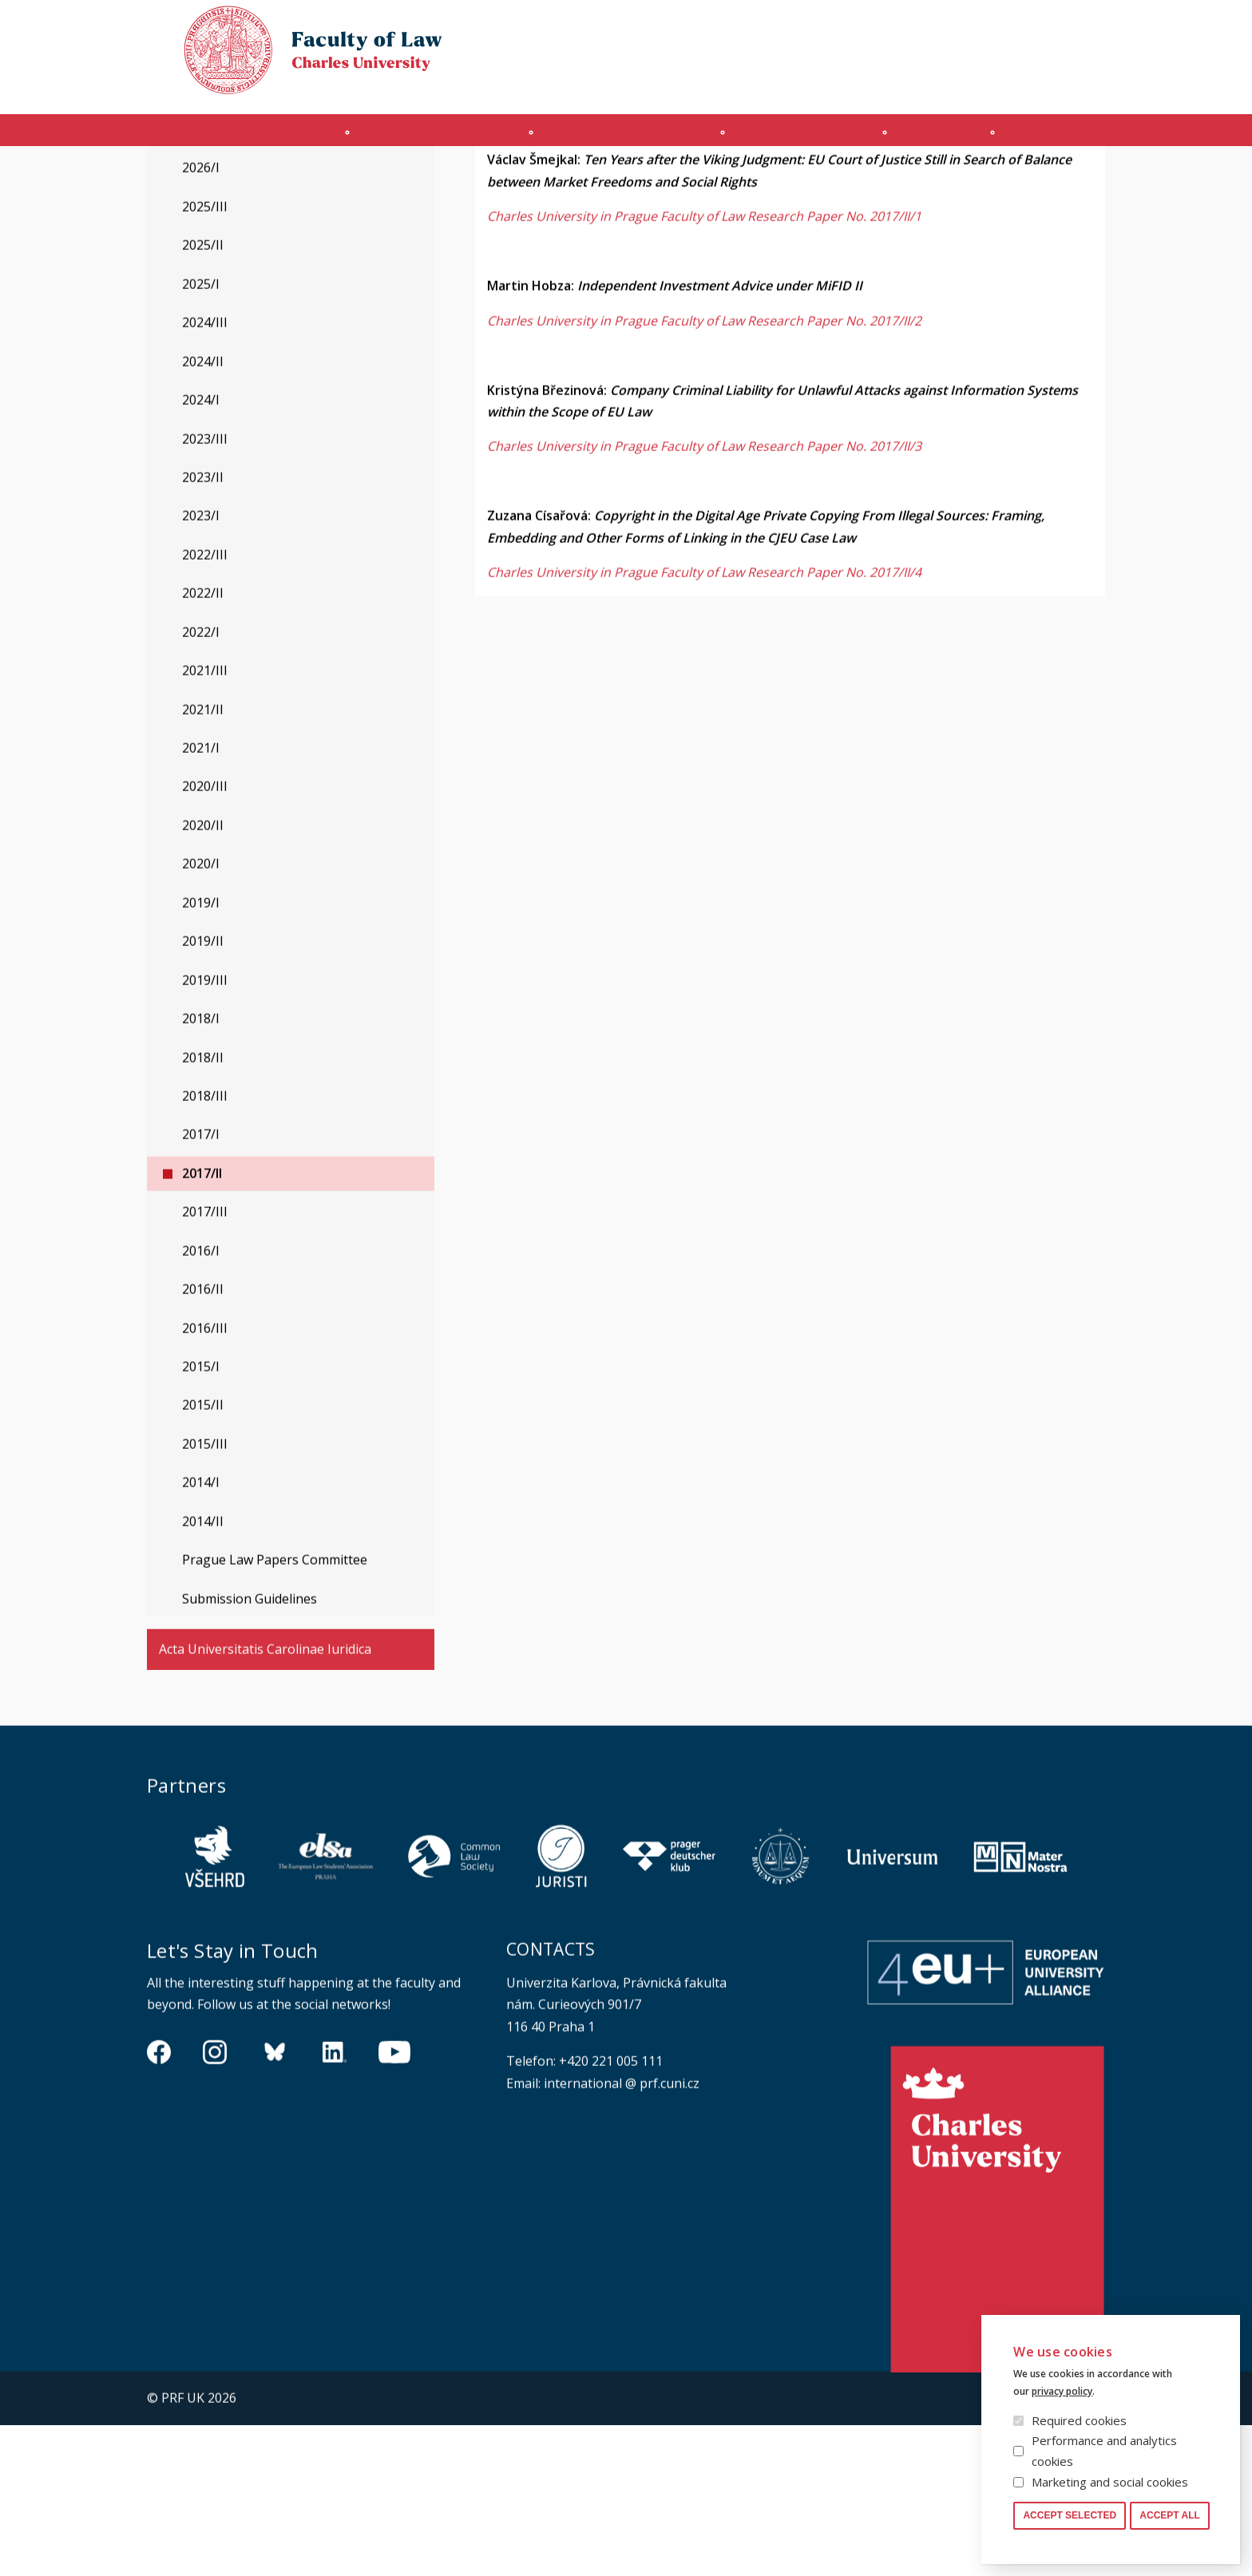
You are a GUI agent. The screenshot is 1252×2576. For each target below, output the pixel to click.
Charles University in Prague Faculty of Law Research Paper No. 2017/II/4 (704, 723)
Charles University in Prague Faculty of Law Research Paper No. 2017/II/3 (704, 598)
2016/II (203, 1440)
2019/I (201, 1053)
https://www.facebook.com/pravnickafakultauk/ (159, 2202)
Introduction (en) (225, 138)
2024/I (201, 551)
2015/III (205, 1595)
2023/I (201, 666)
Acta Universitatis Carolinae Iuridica (265, 1800)
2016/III (205, 1479)
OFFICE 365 (886, 85)
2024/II (203, 512)
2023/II (203, 628)
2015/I (201, 1517)
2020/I (201, 1014)
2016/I (201, 1402)
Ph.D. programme (810, 138)
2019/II (203, 1092)
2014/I (201, 1633)
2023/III (205, 590)
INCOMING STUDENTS (418, 138)
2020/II (203, 976)
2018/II (203, 1208)
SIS (939, 85)
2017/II (202, 1324)
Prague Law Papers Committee (274, 1710)
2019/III (205, 1131)
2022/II (203, 744)
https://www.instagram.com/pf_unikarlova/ (215, 2202)
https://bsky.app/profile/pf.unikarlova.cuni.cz (275, 2202)
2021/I (201, 899)
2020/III (205, 937)
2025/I (201, 435)
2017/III (205, 1362)
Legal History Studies (222, 222)
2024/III (205, 473)
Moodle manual (1009, 85)
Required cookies (1079, 2420)
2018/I (201, 1169)
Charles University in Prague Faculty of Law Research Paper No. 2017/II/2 (704, 472)
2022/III (205, 705)
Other (1070, 138)
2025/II (203, 396)
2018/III (205, 1247)
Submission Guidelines (249, 1750)
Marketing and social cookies (1110, 2482)
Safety (1089, 85)
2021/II (203, 860)
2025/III (205, 357)
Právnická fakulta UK (151, 178)
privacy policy (1062, 2391)
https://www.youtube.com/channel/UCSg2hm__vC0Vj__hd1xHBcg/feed (394, 2202)
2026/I (201, 318)
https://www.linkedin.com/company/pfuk (335, 2202)
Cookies (1010, 27)
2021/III (205, 821)
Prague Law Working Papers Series (313, 177)
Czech (1092, 56)
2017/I (201, 1285)
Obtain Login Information (770, 85)
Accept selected (1069, 2515)
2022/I (201, 783)
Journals (959, 138)
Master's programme (620, 138)
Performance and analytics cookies (1104, 2450)
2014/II (203, 1672)
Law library (1078, 27)
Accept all (1169, 2515)
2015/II (203, 1556)
